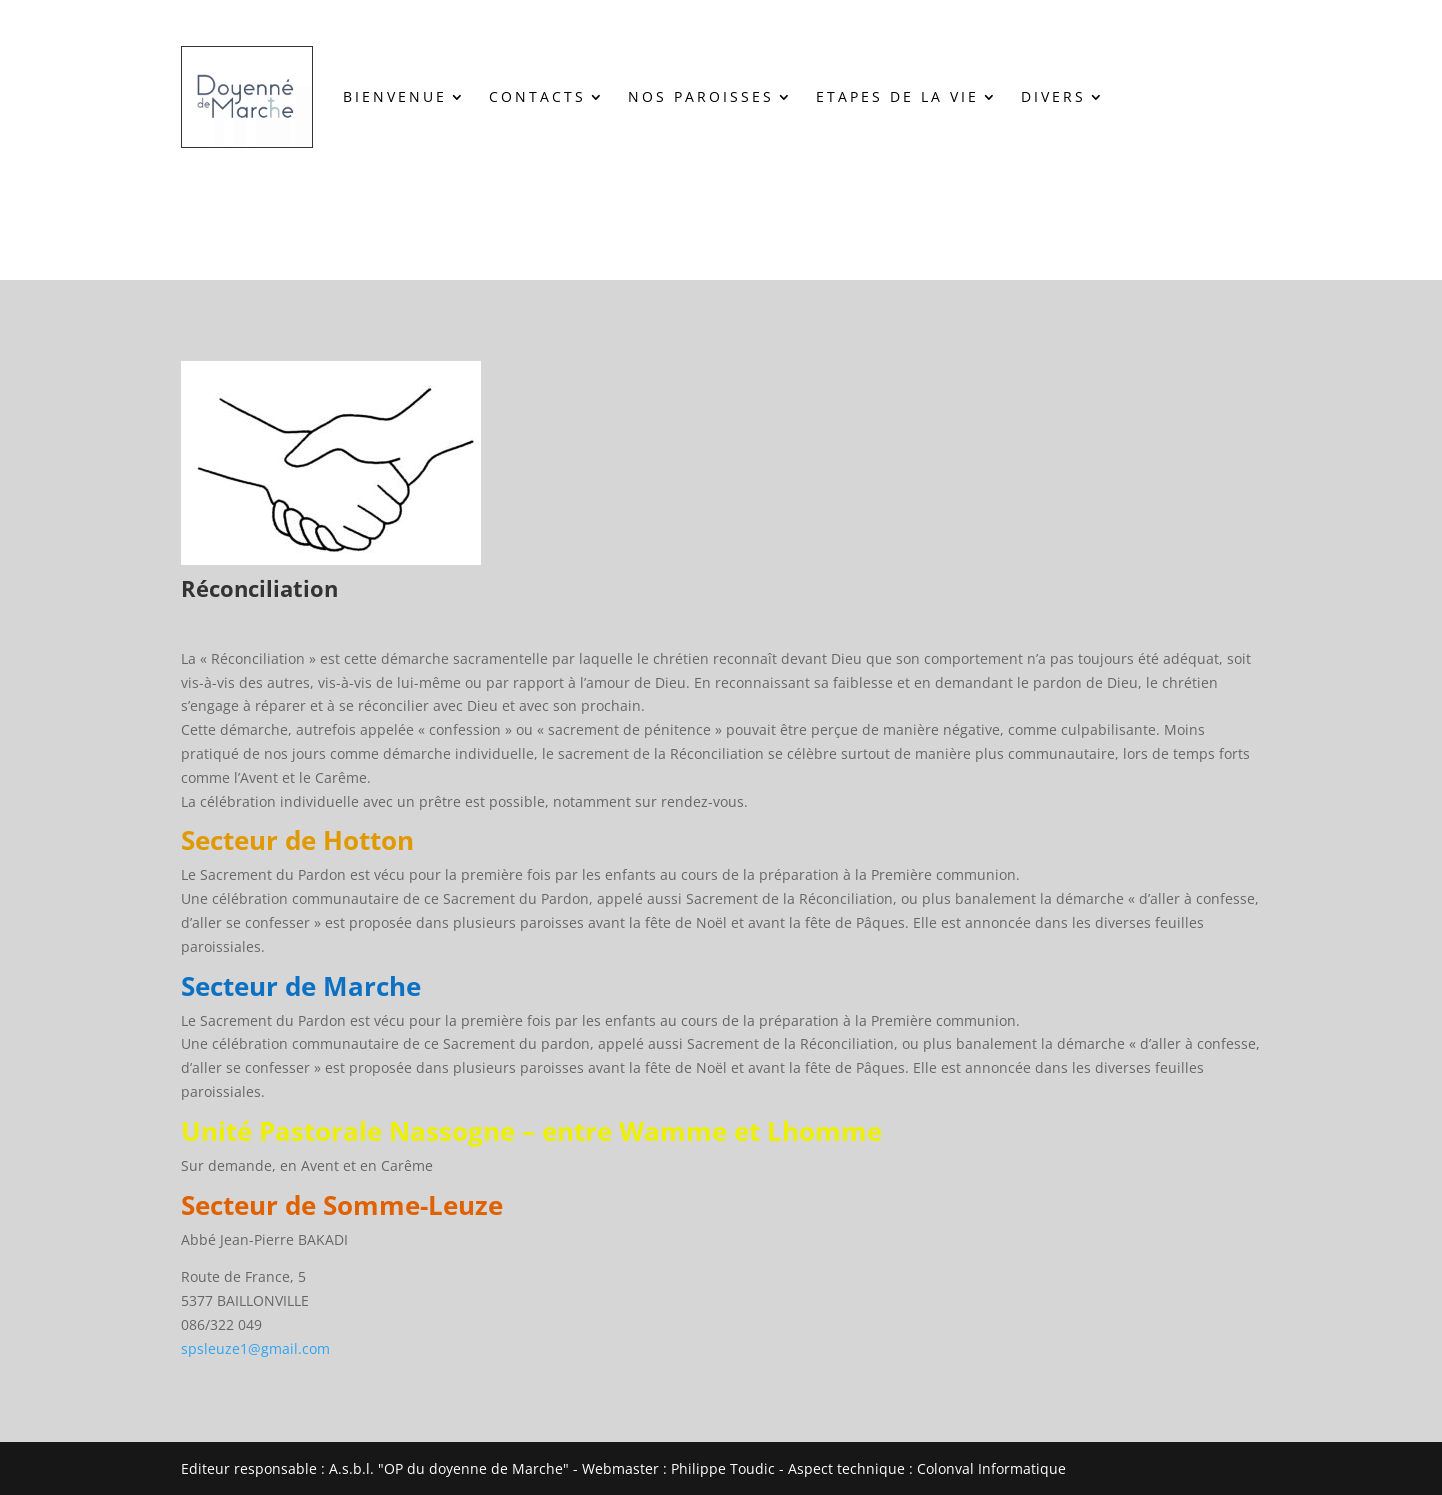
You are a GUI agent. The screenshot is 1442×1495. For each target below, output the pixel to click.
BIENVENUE (395, 96)
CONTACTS (537, 96)
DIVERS (1053, 96)
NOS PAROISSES (701, 96)
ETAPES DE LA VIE (897, 96)
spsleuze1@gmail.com (255, 1348)
